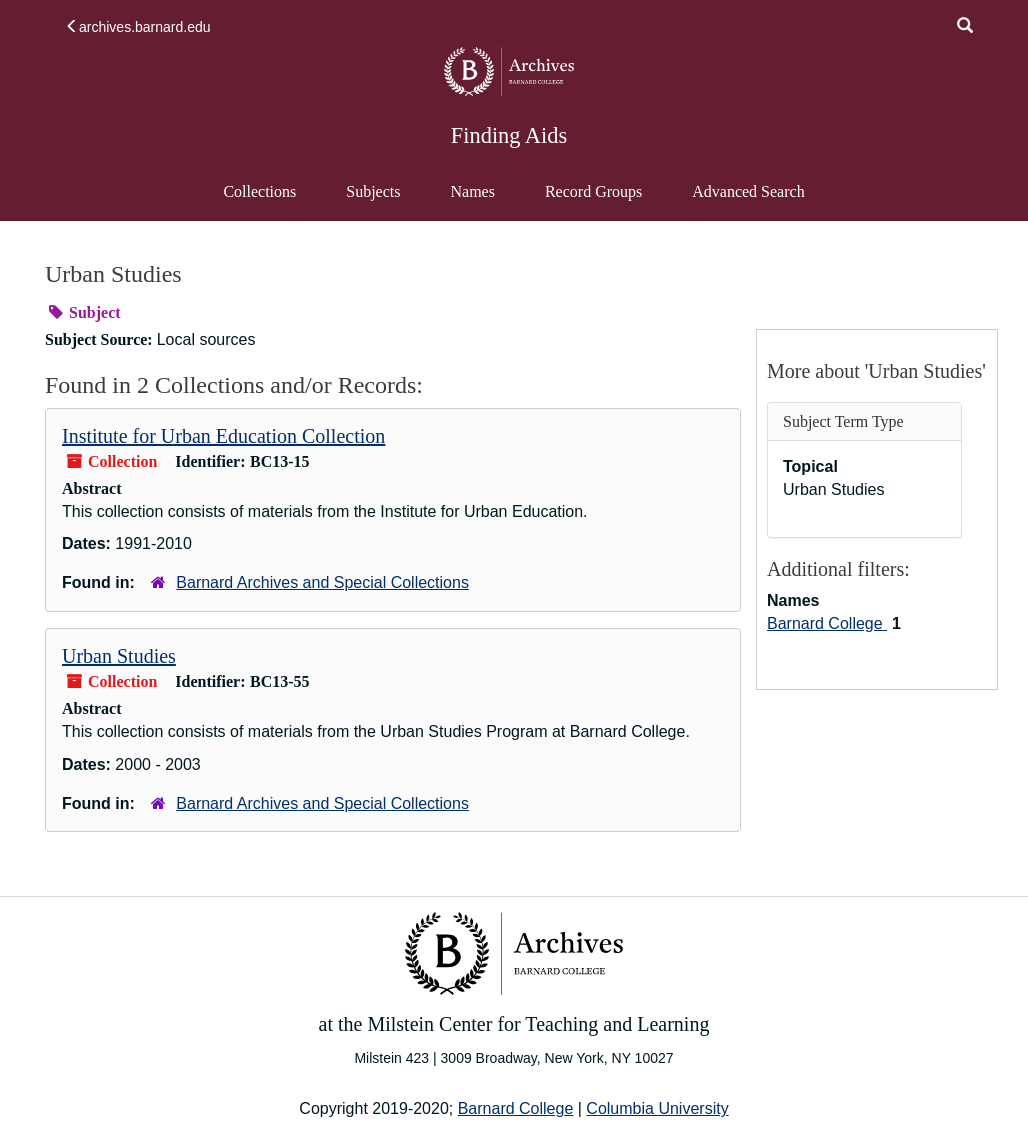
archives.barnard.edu (138, 27)
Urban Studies (119, 656)
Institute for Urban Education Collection (223, 436)
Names (472, 191)
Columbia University (657, 1108)
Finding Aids (509, 135)
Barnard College (827, 623)
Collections (259, 191)
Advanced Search (747, 201)
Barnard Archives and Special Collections (322, 582)
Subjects (373, 191)
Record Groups (593, 191)
